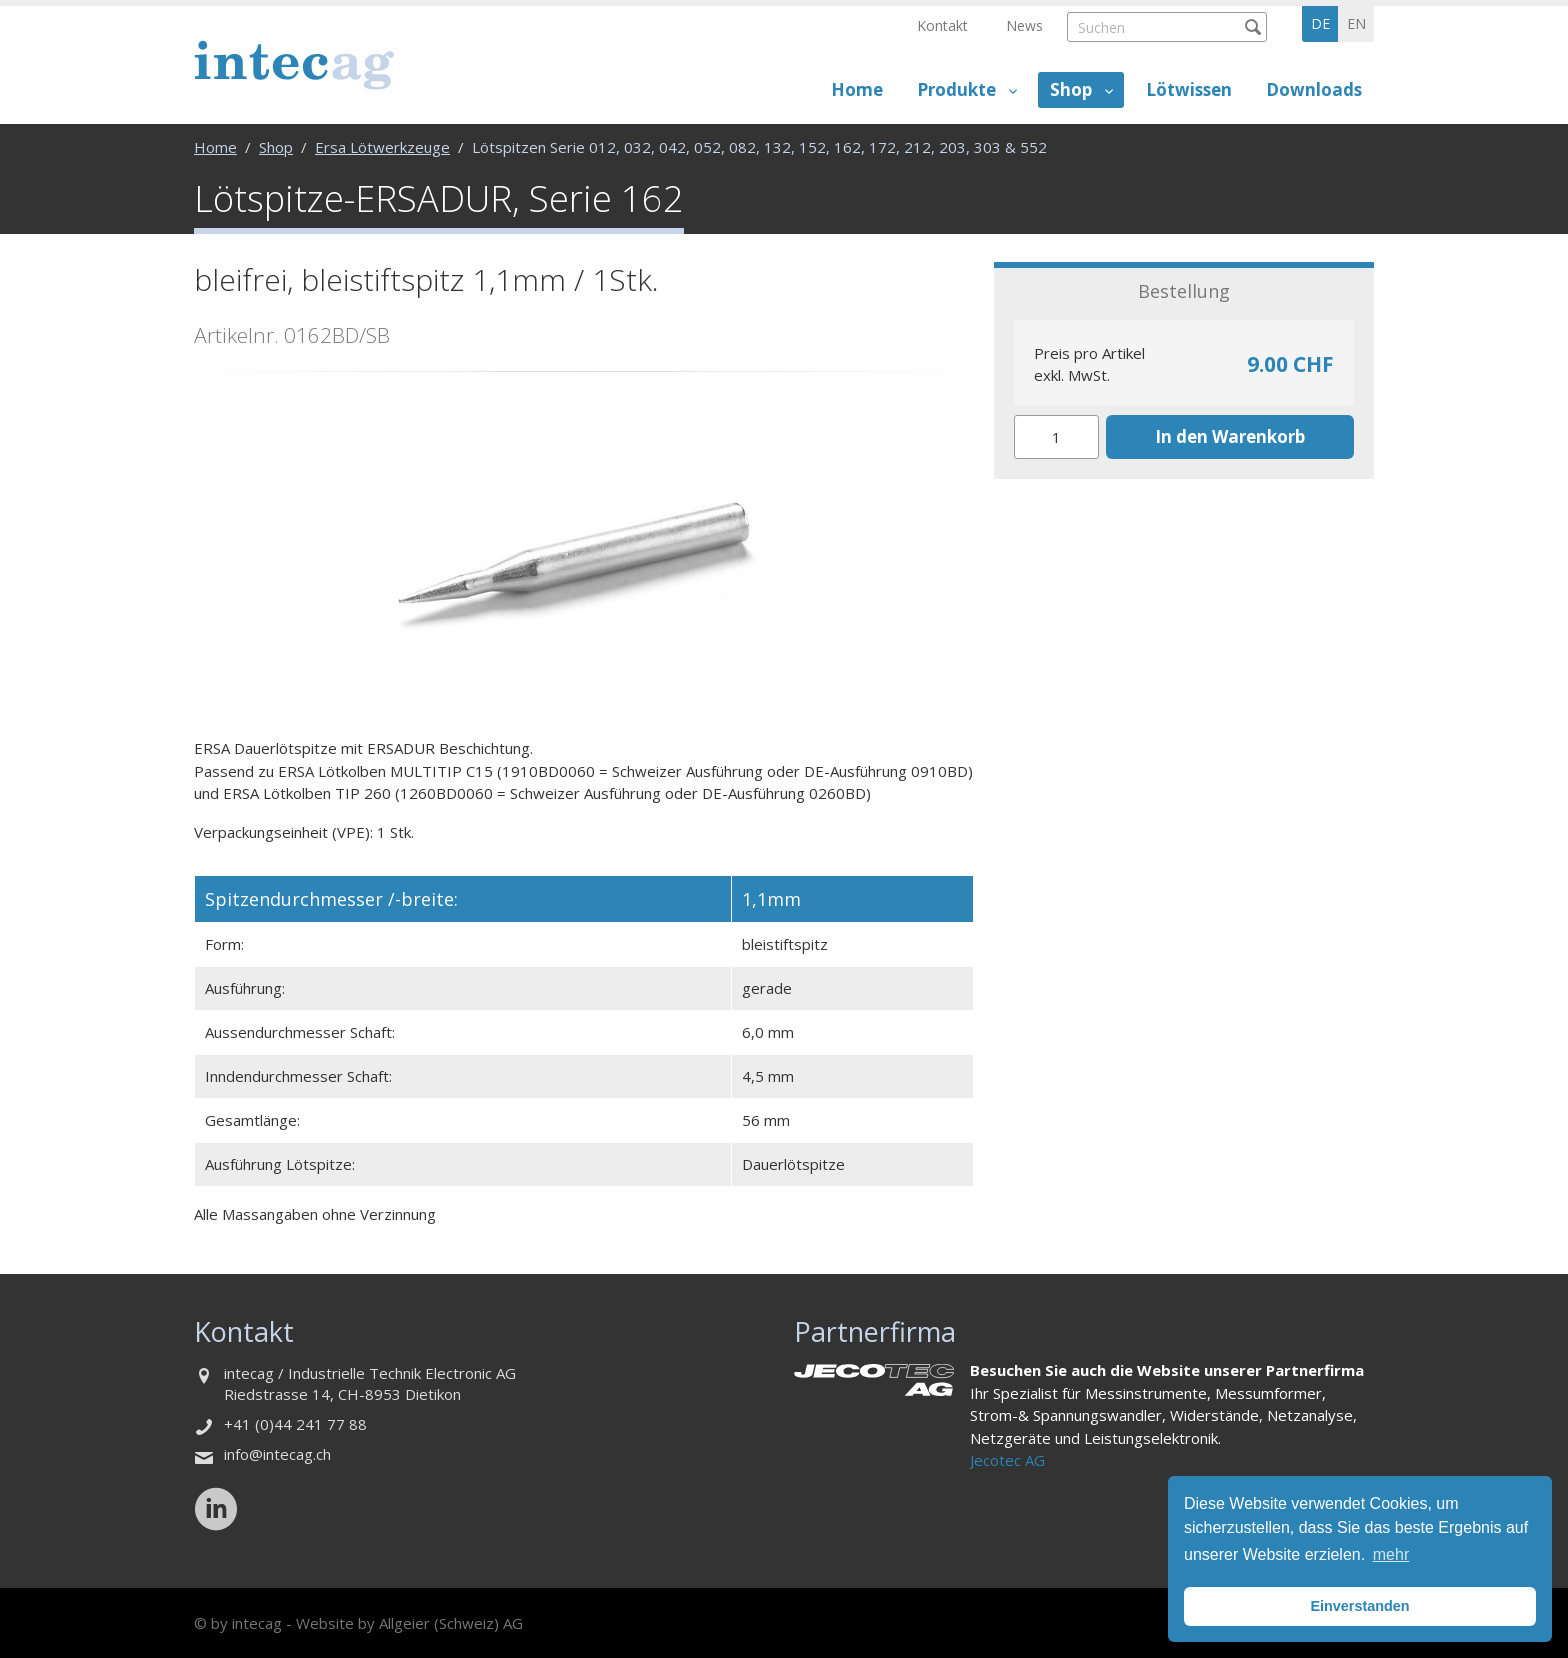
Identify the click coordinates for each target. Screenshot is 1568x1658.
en (1356, 23)
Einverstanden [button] (1359, 1606)
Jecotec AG (1007, 1460)
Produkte (956, 89)
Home (857, 89)
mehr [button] (1391, 1554)
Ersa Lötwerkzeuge (382, 147)
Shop (1071, 89)
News (1024, 25)
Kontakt (942, 25)
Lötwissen (1189, 89)
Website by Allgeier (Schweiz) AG (409, 1623)
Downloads (1314, 89)
